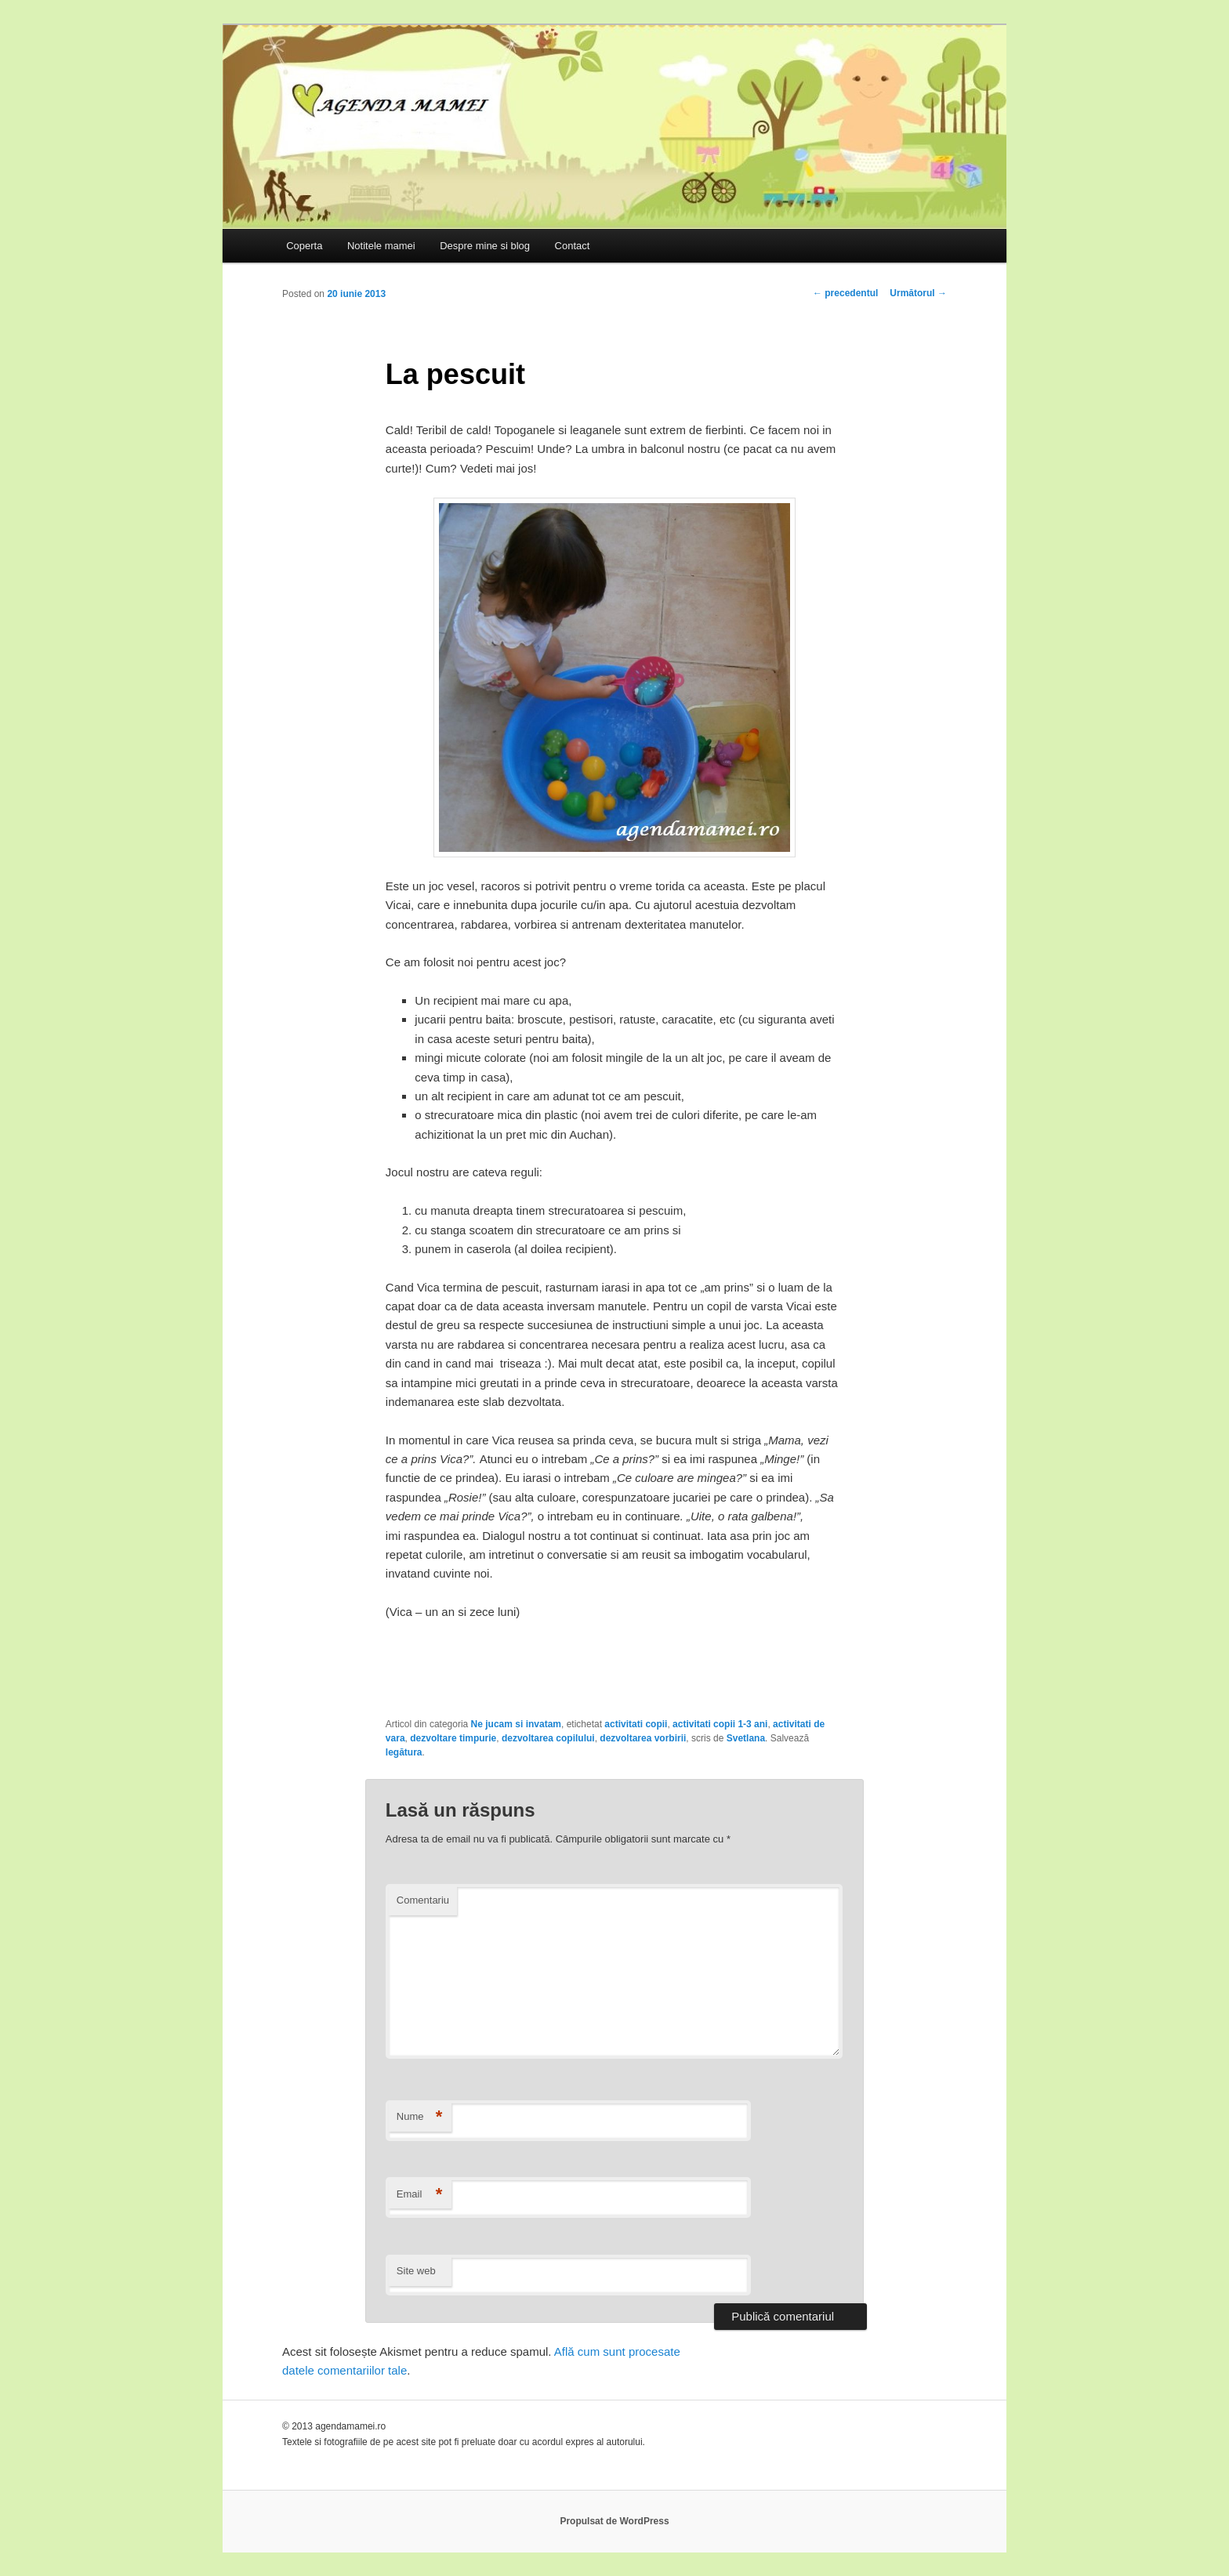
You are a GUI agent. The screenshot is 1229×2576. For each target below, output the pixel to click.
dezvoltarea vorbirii (643, 1738)
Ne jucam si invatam (516, 1724)
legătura (404, 1752)
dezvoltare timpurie (453, 1738)
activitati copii (635, 1724)
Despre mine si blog (485, 246)
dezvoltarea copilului (548, 1738)
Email (420, 2194)
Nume (420, 2117)
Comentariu (423, 1900)
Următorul (918, 293)
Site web (416, 2271)
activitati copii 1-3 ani (720, 1724)
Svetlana (746, 1738)
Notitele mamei (381, 246)
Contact (572, 246)
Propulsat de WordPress (614, 2521)
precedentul (845, 293)
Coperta (304, 246)
